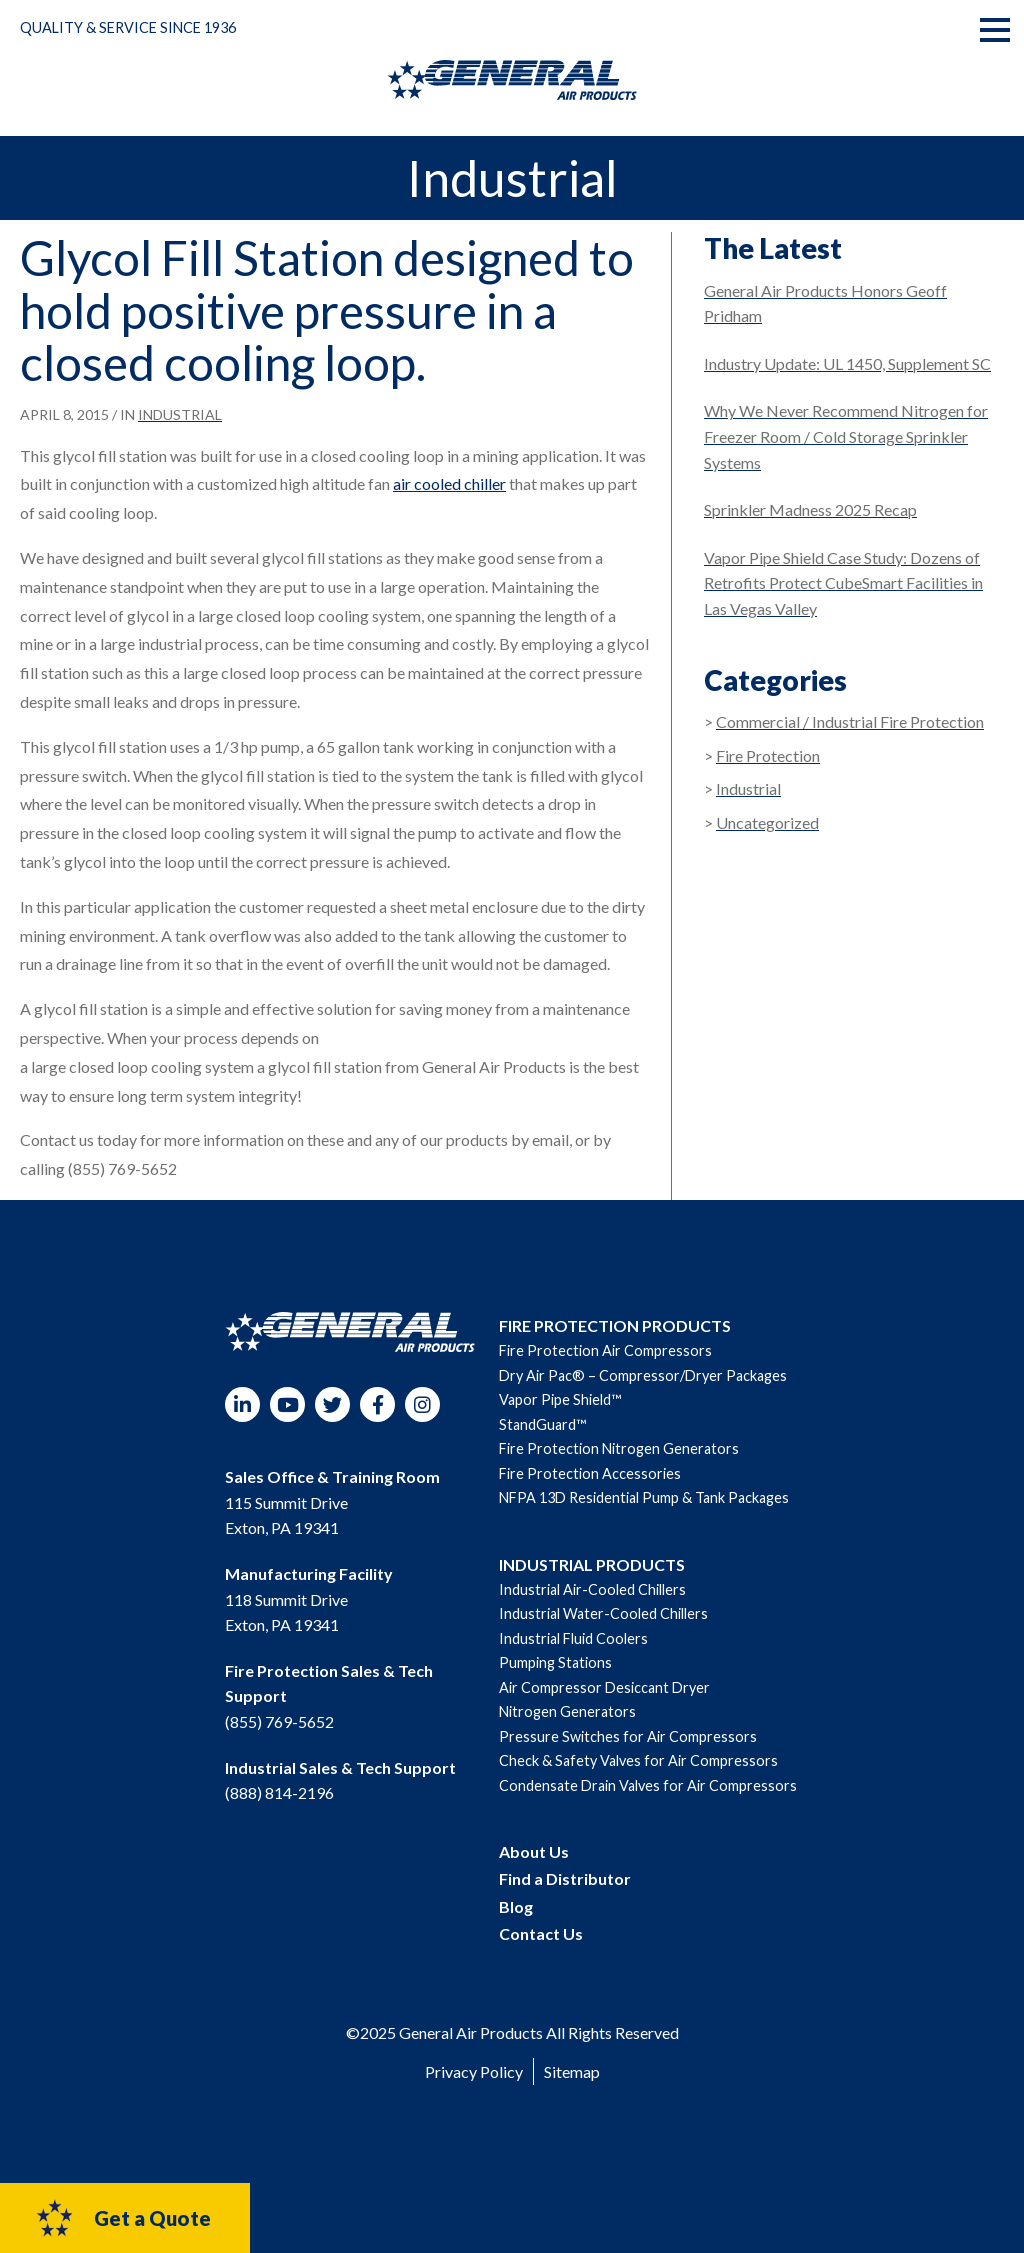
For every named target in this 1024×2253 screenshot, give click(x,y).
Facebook (377, 1404)
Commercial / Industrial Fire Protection (850, 721)
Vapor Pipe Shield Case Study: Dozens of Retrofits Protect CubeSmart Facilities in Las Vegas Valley (843, 583)
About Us (534, 1851)
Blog (516, 1906)
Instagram (422, 1404)
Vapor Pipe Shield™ (560, 1399)
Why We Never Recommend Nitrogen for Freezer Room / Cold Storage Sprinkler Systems (846, 436)
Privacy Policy (474, 2071)
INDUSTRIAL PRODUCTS (592, 1564)
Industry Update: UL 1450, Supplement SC (847, 363)
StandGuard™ (542, 1424)
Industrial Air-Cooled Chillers (592, 1589)
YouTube (287, 1404)
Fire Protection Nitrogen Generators (619, 1448)
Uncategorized (767, 822)
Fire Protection (768, 755)
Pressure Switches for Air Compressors (628, 1736)
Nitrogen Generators (567, 1711)
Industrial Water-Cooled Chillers (603, 1613)
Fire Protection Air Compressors (605, 1350)
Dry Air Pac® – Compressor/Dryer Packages (643, 1375)
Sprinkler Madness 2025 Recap (810, 509)
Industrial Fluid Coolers (573, 1638)
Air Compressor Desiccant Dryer (604, 1687)
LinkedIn (242, 1404)
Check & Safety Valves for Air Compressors (638, 1760)
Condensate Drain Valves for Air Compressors (648, 1785)
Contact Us (541, 1933)
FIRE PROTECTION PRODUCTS (615, 1325)
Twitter (332, 1404)
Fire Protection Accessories (590, 1473)
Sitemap (572, 2071)
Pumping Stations (555, 1662)
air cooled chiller (449, 483)
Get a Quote (122, 2218)
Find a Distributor (565, 1878)
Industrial (180, 414)
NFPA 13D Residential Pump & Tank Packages (644, 1497)
